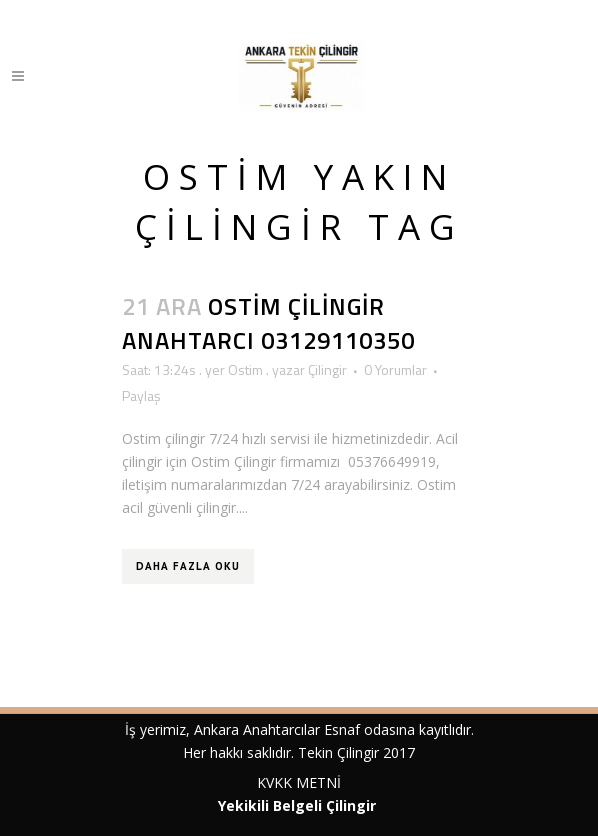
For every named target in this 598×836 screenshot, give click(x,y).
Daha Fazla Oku (188, 566)
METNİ (316, 782)
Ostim (245, 369)
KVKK (274, 782)
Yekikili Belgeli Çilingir (299, 805)
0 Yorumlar (395, 369)
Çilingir (327, 369)
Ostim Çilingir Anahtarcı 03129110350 (268, 322)
